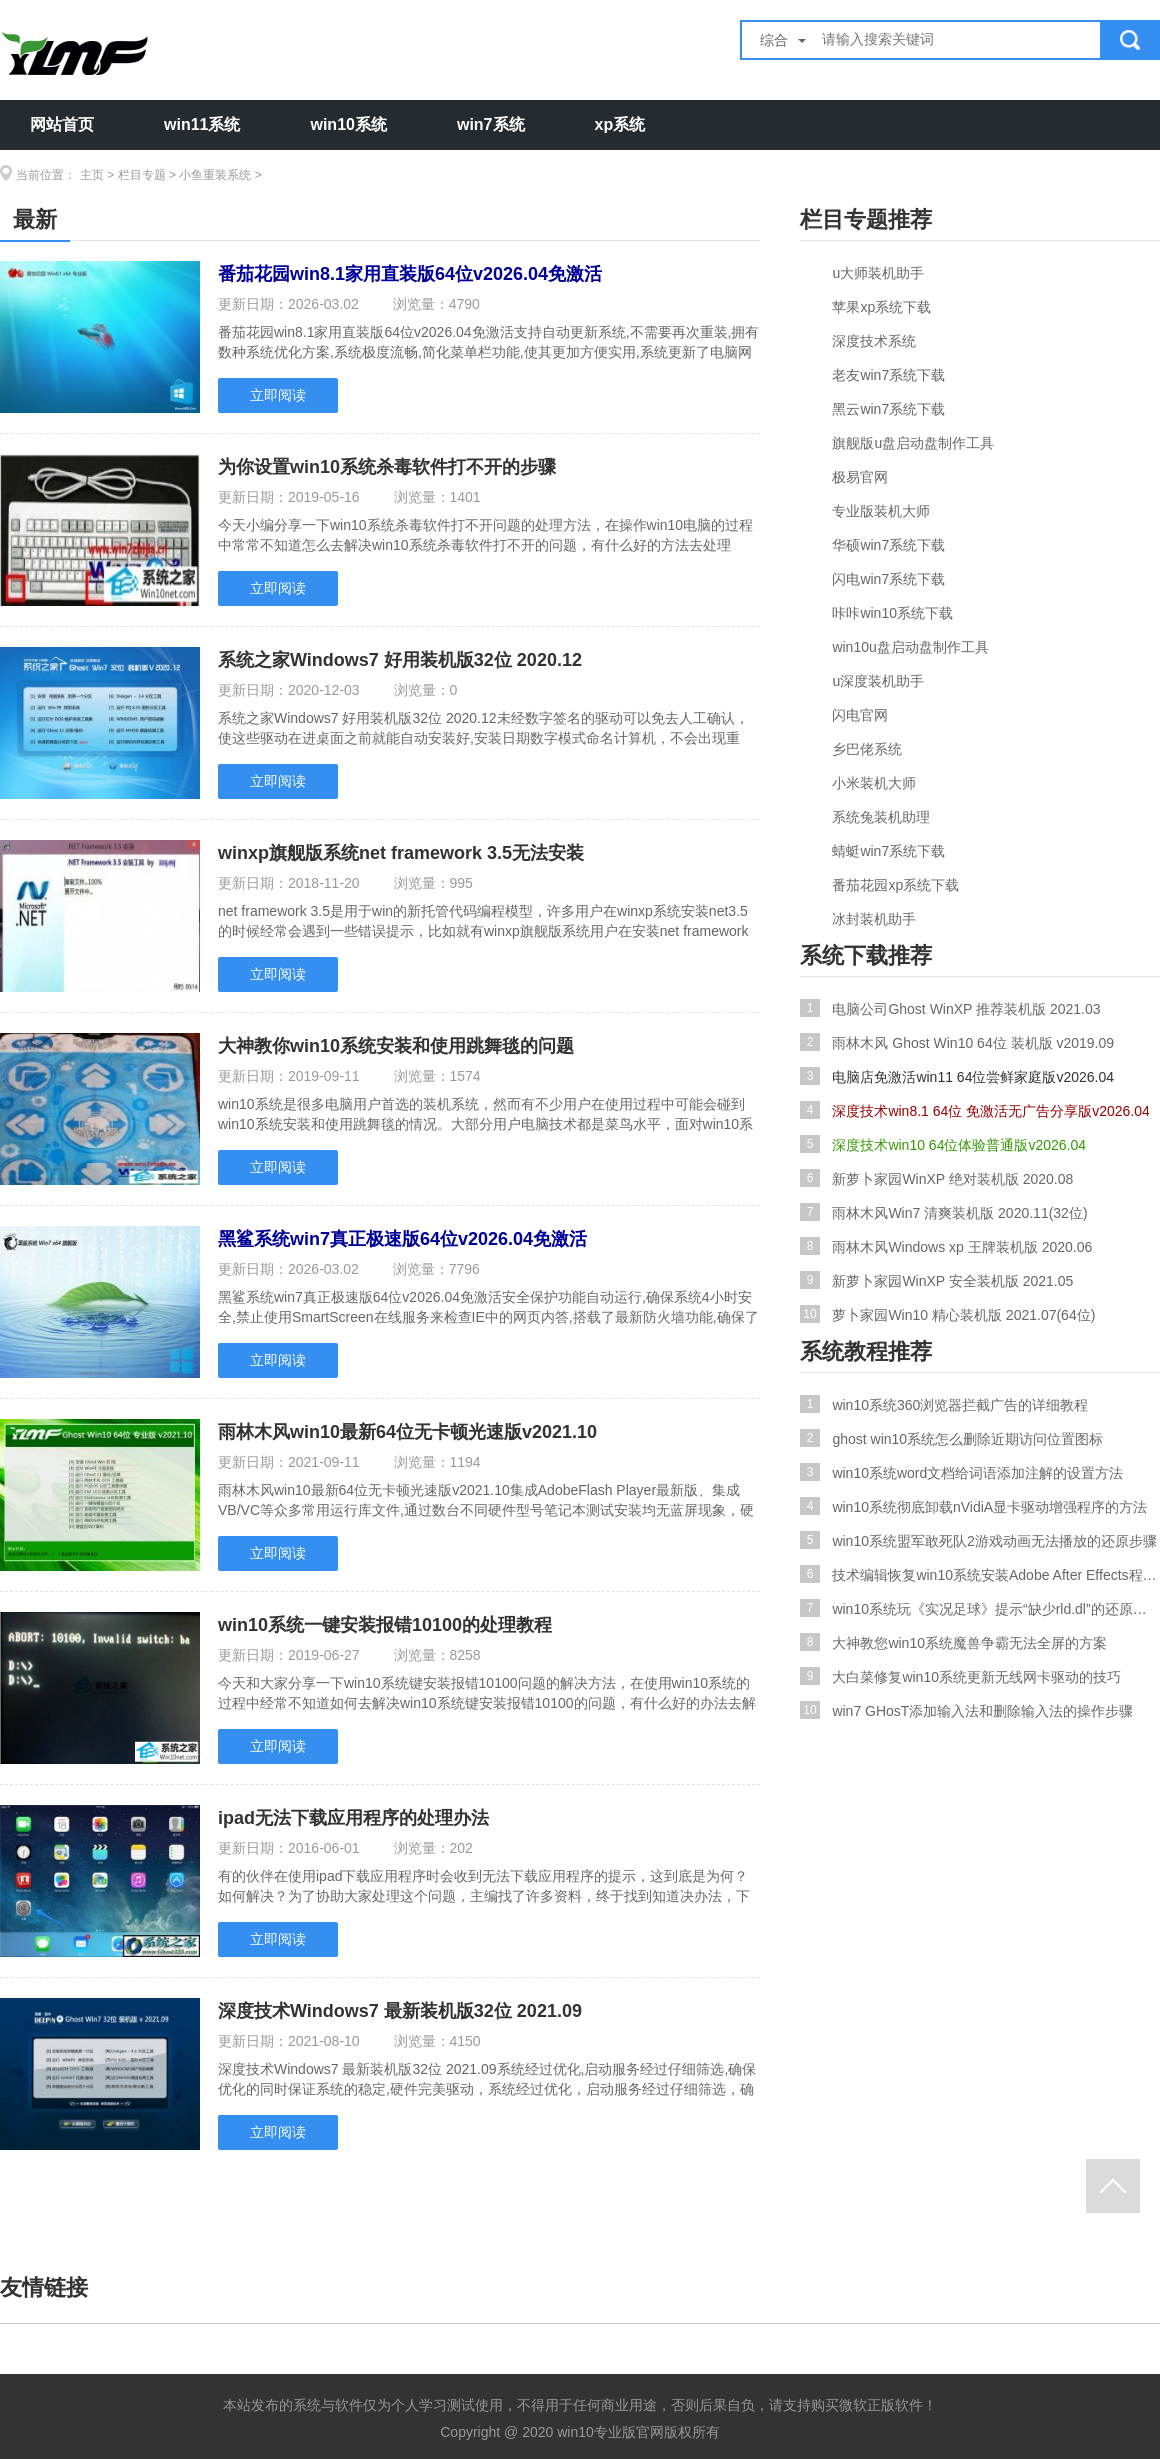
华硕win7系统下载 (888, 545)
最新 (35, 219)
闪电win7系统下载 (888, 579)
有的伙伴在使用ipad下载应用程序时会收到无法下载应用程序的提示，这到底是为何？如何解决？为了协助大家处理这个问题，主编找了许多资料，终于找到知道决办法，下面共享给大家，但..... (484, 1886)
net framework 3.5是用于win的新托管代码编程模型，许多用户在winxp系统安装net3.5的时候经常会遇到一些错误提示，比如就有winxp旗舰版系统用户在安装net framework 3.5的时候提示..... (483, 921)
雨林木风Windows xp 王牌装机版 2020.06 (946, 1246)
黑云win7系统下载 (888, 409)
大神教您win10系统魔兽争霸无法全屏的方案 (953, 1642)
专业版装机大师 (881, 511)
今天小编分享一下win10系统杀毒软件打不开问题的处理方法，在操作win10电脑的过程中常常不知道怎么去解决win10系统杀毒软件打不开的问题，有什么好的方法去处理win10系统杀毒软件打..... (485, 535)
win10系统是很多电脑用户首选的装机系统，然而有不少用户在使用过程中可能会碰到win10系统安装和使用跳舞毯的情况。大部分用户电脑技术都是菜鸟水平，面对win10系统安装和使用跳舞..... (485, 1114)
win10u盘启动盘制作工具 (910, 647)
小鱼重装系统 (215, 175)
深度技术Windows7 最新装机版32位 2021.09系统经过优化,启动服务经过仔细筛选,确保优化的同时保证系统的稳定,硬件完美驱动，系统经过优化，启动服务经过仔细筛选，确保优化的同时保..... (487, 2079)
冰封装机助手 (874, 919)
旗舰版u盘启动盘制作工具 (913, 443)
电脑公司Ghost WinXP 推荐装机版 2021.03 (950, 1008)
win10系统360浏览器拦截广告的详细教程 (944, 1404)
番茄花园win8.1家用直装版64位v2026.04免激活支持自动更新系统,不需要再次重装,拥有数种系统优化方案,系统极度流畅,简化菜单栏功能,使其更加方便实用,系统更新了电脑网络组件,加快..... (488, 342)
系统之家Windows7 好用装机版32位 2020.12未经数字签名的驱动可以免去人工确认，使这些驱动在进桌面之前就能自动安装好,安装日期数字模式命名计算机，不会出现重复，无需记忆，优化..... (483, 728)
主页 (92, 175)
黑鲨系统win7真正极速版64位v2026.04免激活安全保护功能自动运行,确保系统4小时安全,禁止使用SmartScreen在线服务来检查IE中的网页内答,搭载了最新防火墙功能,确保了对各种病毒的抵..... (488, 1307)
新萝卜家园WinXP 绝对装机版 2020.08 (936, 1178)
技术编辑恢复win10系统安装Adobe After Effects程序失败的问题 (980, 1574)
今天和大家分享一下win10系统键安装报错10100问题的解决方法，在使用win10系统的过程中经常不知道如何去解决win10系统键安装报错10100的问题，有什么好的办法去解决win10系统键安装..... (487, 1693)
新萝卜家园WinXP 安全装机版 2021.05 (936, 1280)
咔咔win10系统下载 (892, 613)
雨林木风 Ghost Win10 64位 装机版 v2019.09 (957, 1042)
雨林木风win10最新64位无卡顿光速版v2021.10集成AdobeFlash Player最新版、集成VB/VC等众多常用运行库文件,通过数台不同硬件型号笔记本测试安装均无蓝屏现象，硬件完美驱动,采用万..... (486, 1500)
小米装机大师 (874, 783)
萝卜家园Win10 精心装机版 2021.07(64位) (947, 1314)
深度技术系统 (874, 341)
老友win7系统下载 (888, 375)
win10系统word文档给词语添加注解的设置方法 (961, 1472)
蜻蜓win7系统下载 (888, 851)
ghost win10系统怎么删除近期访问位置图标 (951, 1438)
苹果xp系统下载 (881, 307)
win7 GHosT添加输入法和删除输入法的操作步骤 (966, 1710)
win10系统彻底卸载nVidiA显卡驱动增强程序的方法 (973, 1506)
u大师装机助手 (878, 273)
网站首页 (62, 124)
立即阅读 (278, 395)
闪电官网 (860, 715)
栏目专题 (142, 175)
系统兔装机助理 (881, 817)
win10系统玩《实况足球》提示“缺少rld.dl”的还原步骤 (980, 1608)
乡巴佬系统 (867, 749)
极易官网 (860, 477)
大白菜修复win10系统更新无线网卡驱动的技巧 (960, 1676)
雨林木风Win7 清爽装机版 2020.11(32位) (944, 1212)
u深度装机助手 (878, 681)
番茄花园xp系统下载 (895, 885)
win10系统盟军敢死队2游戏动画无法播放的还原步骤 (978, 1540)
